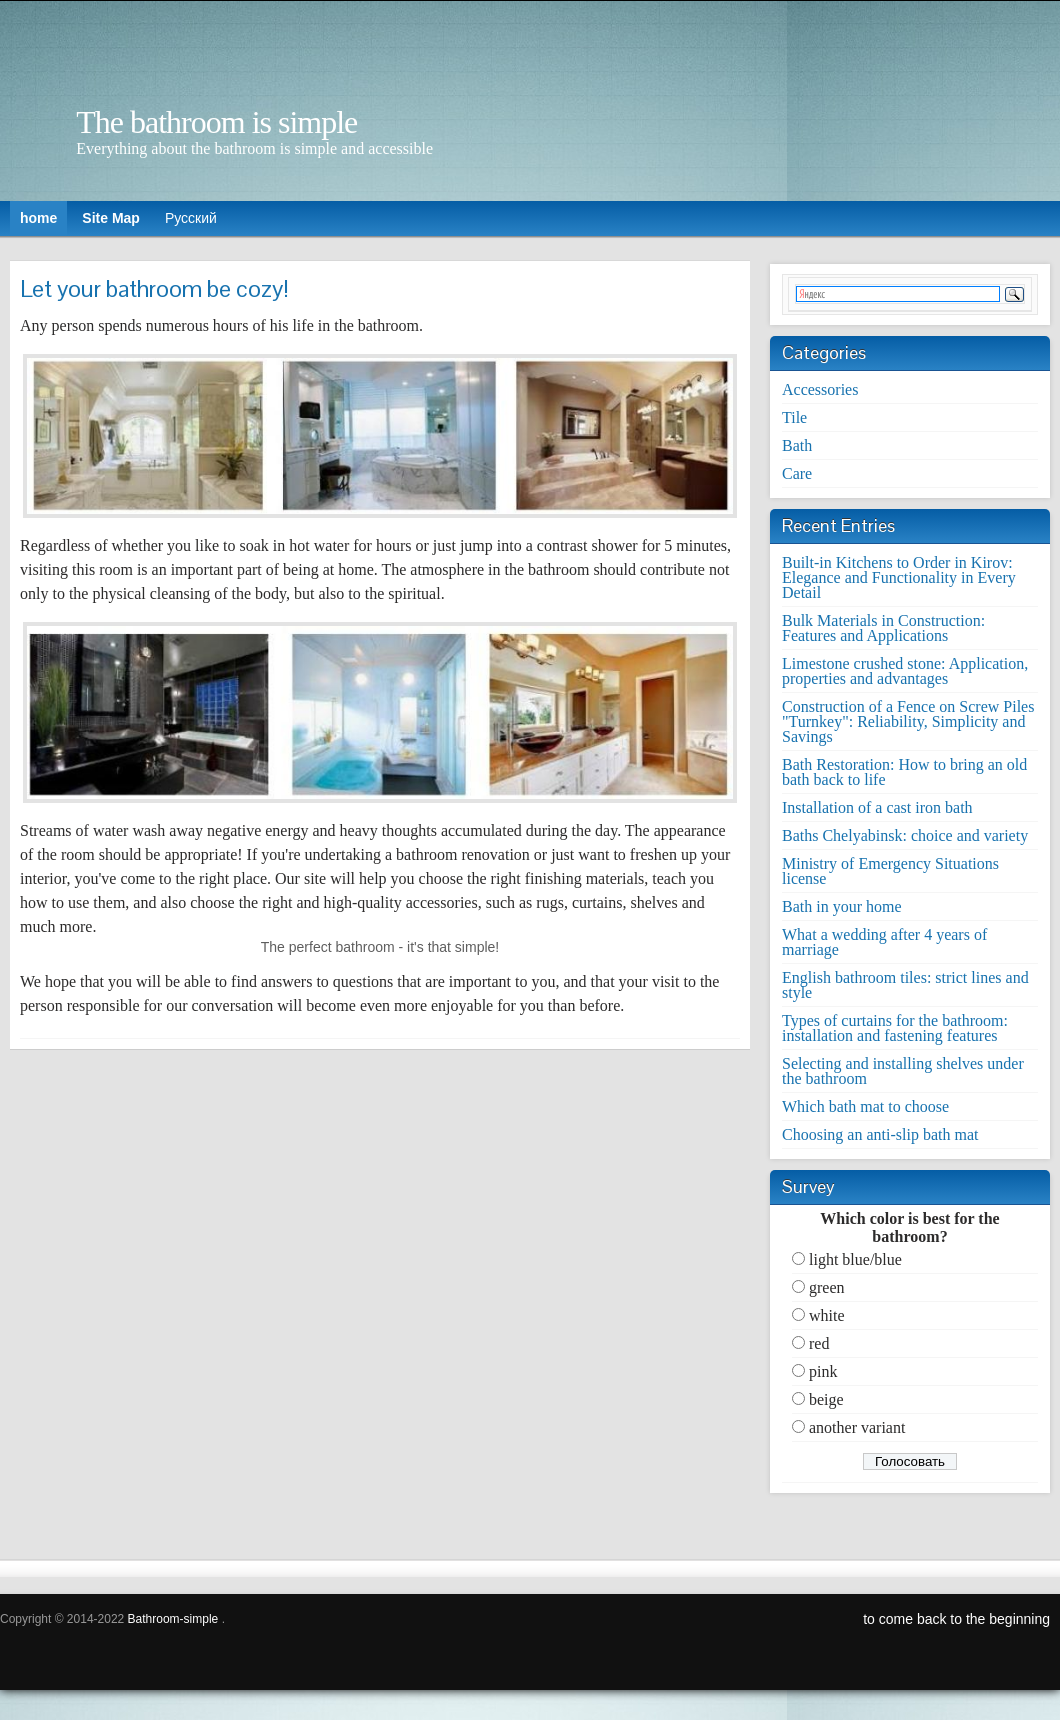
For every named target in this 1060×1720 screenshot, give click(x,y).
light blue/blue (855, 1259)
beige (826, 1399)
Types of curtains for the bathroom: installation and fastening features (895, 1028)
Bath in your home (842, 906)
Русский (191, 218)
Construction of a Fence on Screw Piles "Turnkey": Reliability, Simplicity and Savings (908, 721)
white (827, 1315)
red (819, 1343)
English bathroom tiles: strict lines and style (905, 985)
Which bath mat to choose (865, 1106)
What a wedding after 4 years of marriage (884, 942)
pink (823, 1371)
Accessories (820, 389)
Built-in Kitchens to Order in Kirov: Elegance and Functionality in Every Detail (899, 577)
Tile (794, 417)
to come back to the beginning (956, 1619)
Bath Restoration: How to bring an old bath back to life (904, 772)
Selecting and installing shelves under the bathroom (903, 1071)
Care (797, 473)
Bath (797, 445)
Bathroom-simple (173, 1619)
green (827, 1287)
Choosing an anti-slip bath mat (880, 1134)
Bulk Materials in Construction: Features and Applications (883, 628)
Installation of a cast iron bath (877, 807)
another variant (857, 1427)
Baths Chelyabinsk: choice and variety (905, 835)
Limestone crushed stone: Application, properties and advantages (905, 671)
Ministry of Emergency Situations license (890, 871)
